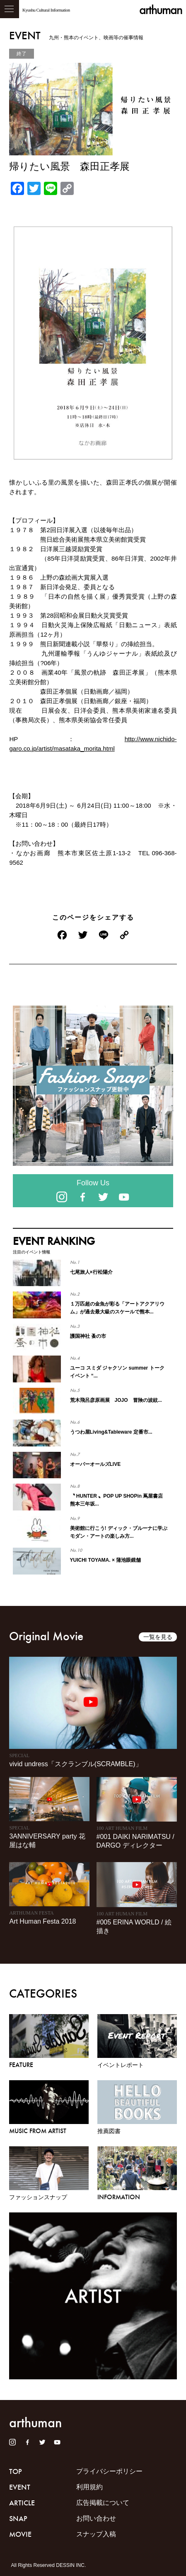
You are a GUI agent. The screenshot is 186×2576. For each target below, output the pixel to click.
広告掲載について (102, 2502)
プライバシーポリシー (109, 2471)
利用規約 (89, 2486)
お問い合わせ (96, 2518)
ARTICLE (22, 2502)
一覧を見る (157, 1637)
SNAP (18, 2518)
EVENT (19, 2487)
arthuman (160, 9)
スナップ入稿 (96, 2534)
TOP (15, 2471)
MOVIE (20, 2534)
